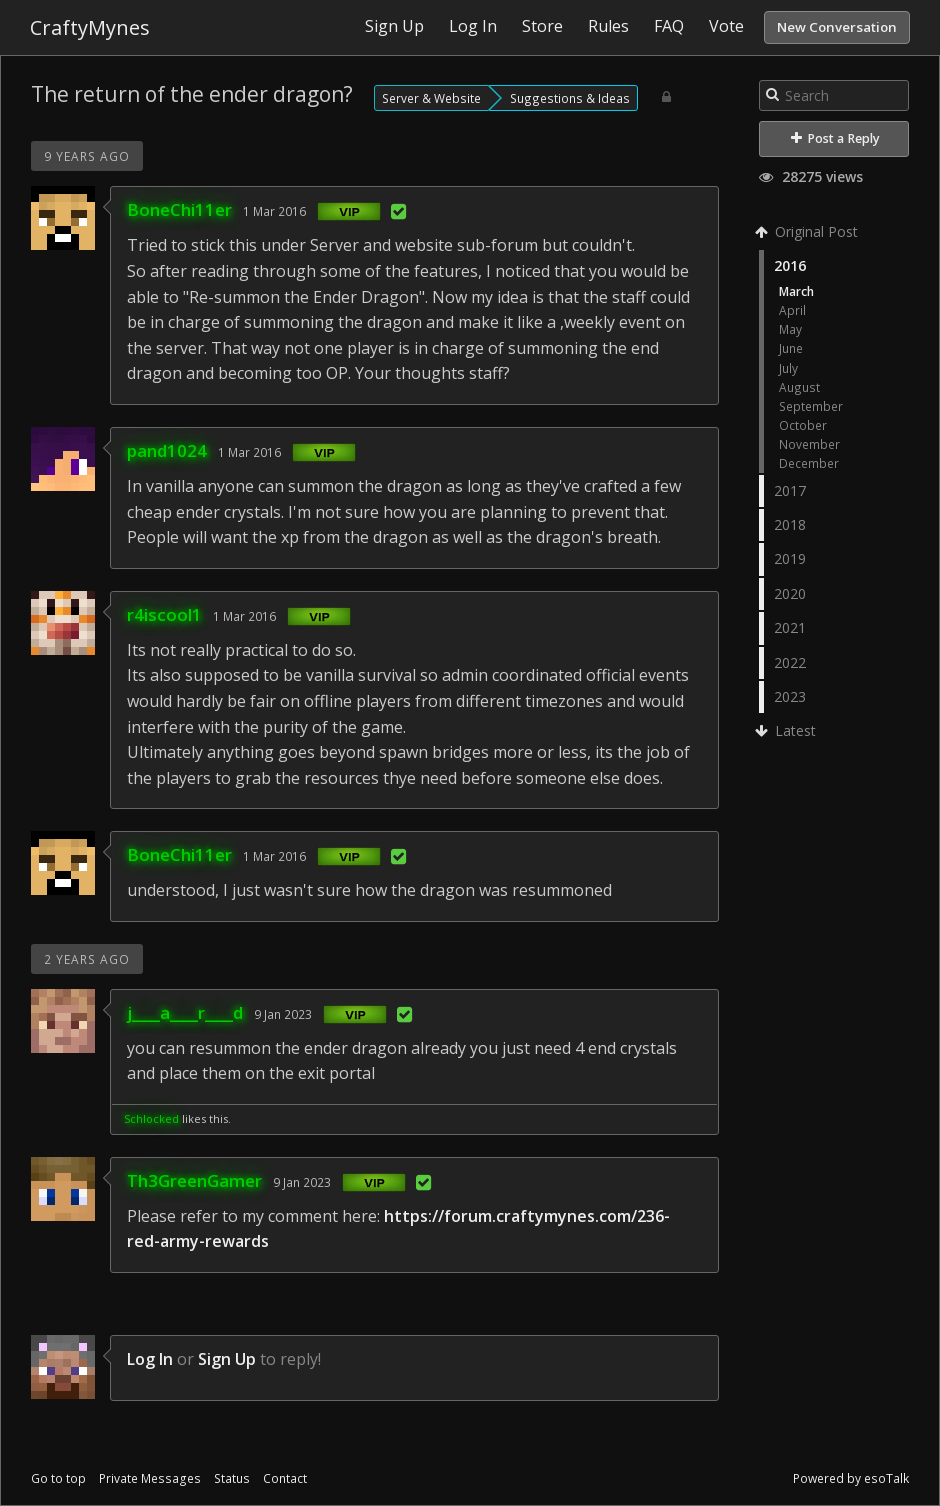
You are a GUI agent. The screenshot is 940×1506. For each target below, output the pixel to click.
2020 (790, 593)
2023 (790, 696)
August (799, 387)
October (803, 425)
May (790, 329)
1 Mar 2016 (274, 211)
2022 (790, 662)
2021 (790, 627)
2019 (790, 558)
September (811, 406)
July (788, 368)
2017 (790, 490)
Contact (285, 1478)
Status (232, 1478)
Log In (150, 1359)
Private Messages (150, 1478)
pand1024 (167, 450)
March (796, 291)
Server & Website (431, 98)
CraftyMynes (90, 27)
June (791, 348)
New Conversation (837, 27)
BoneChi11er (179, 209)
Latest (787, 730)
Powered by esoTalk (851, 1478)
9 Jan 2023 (283, 1014)
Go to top (58, 1478)
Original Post (808, 231)
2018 (790, 524)
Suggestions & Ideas (570, 98)
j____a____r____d (185, 1012)
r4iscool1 (164, 614)
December (809, 463)
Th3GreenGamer (194, 1180)
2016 (790, 265)
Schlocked (151, 1118)
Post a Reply (835, 138)
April (792, 310)
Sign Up (227, 1359)
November (809, 444)
